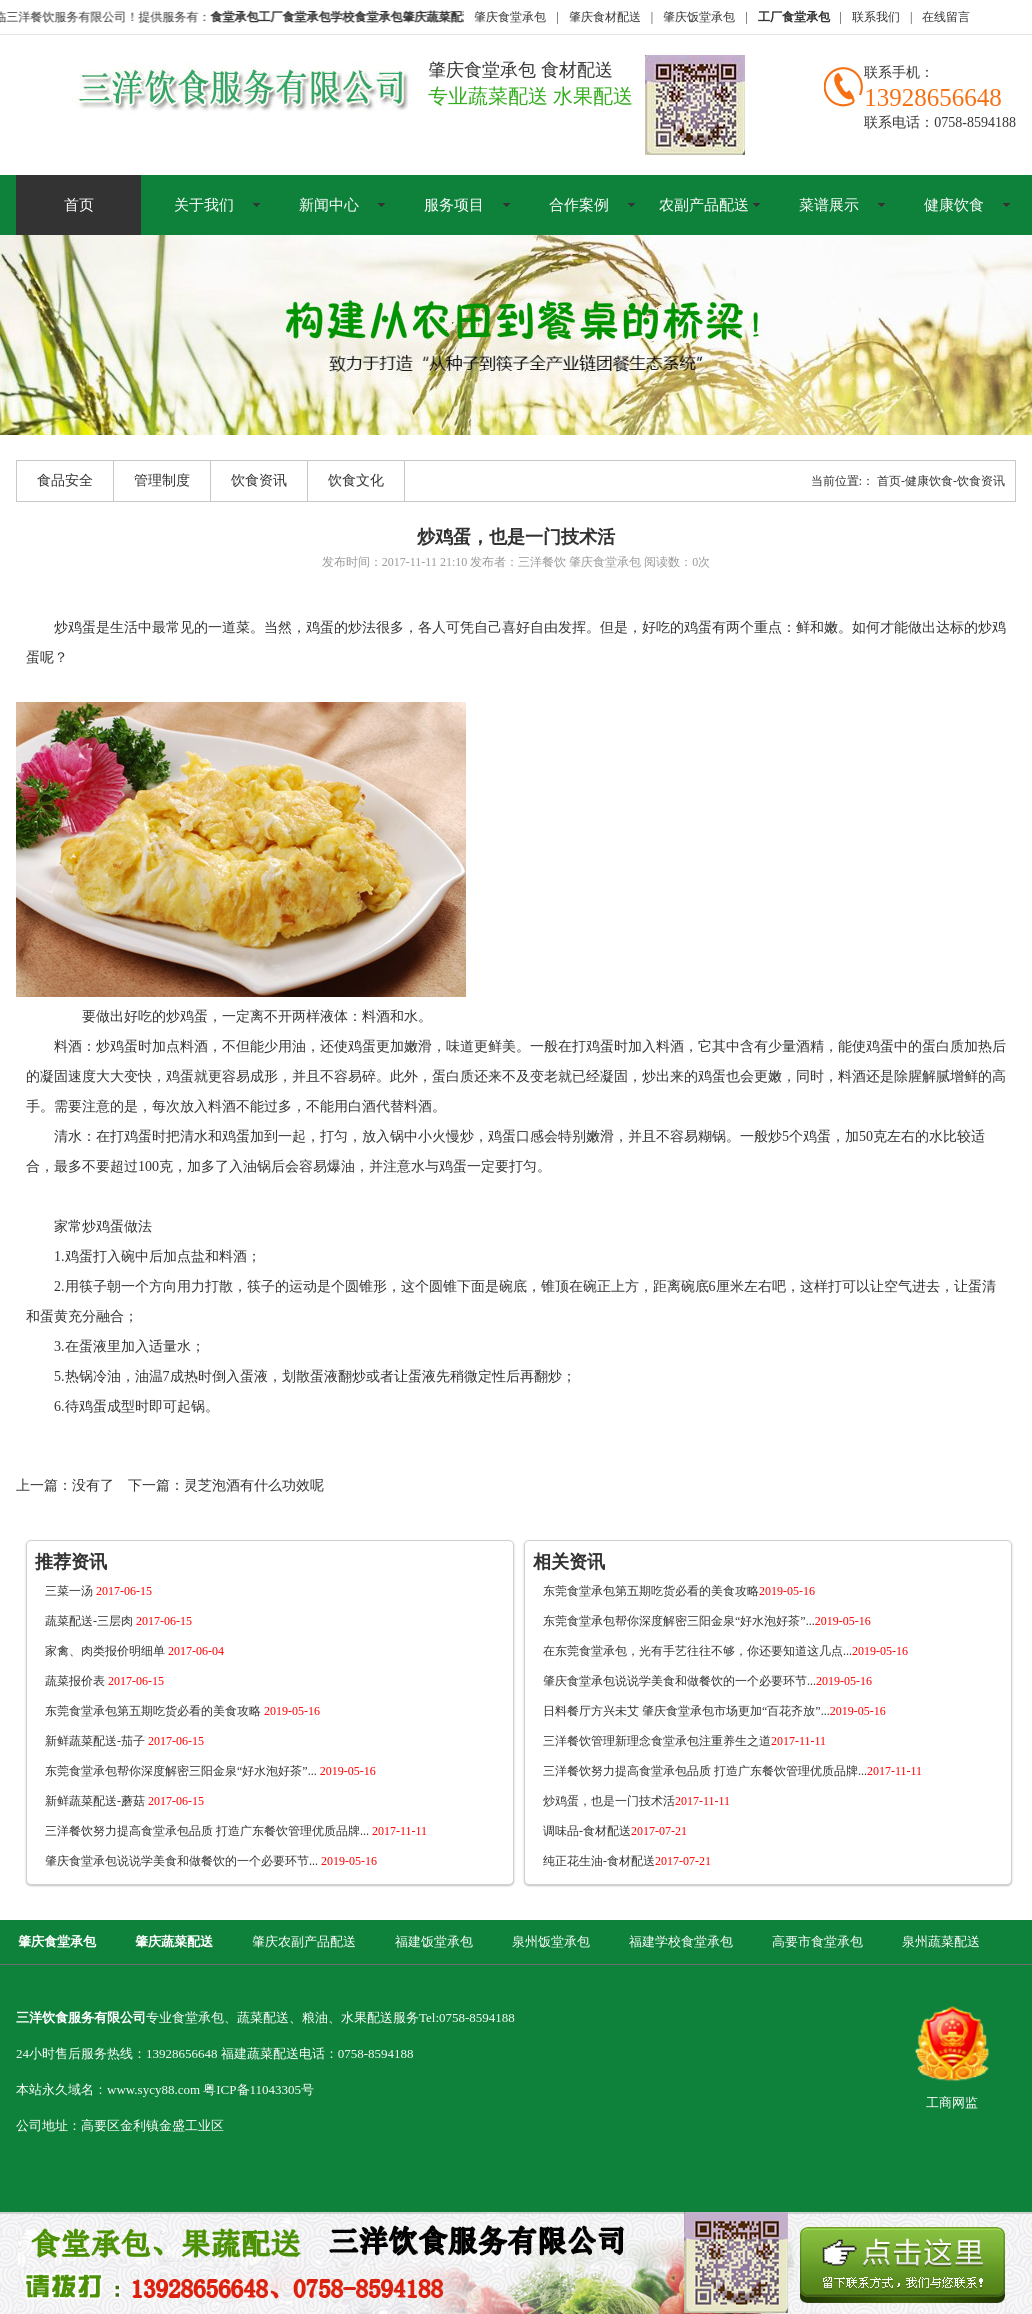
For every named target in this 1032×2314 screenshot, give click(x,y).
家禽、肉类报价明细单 (134, 1651)
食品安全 (65, 480)
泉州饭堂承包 (551, 1941)
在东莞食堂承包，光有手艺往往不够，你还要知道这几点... (725, 1651)
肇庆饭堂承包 (699, 17)
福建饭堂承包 (434, 1941)
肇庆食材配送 (605, 17)
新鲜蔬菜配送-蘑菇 (124, 1801)
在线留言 (946, 17)
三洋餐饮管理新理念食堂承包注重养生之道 (684, 1741)
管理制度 (162, 480)
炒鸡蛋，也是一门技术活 (636, 1801)
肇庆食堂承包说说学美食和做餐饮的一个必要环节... (211, 1861)
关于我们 (204, 205)
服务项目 (454, 205)
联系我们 (876, 17)
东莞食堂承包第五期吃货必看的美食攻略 (182, 1711)
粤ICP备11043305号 (258, 2089)
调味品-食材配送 (615, 1831)
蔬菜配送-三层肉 (118, 1621)
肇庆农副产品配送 (304, 1941)
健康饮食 (954, 205)
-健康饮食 (927, 481)
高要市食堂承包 (817, 1941)
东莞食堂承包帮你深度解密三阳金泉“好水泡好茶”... (210, 1771)
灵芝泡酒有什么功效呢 (254, 1485)
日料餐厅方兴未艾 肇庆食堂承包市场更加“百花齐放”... (714, 1711)
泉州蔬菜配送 (941, 1941)
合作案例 (579, 205)
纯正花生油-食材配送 (627, 1861)
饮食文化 (356, 480)
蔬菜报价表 (104, 1681)
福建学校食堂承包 (681, 1941)
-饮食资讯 (979, 481)
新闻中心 (329, 205)
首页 (79, 205)
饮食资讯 (259, 480)
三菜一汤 (98, 1591)
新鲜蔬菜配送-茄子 (124, 1741)
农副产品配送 (704, 205)
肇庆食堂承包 (510, 17)
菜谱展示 (829, 205)
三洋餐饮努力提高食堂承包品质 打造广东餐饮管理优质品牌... (236, 1831)
